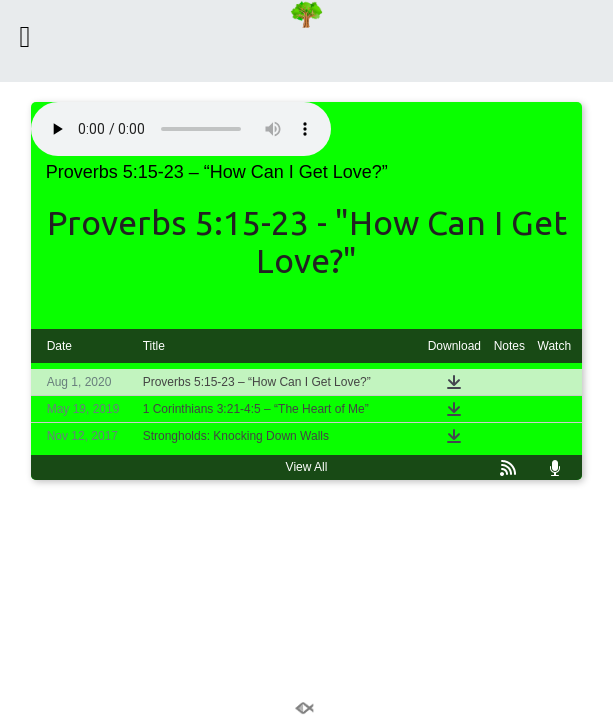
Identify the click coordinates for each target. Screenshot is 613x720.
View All (307, 467)
